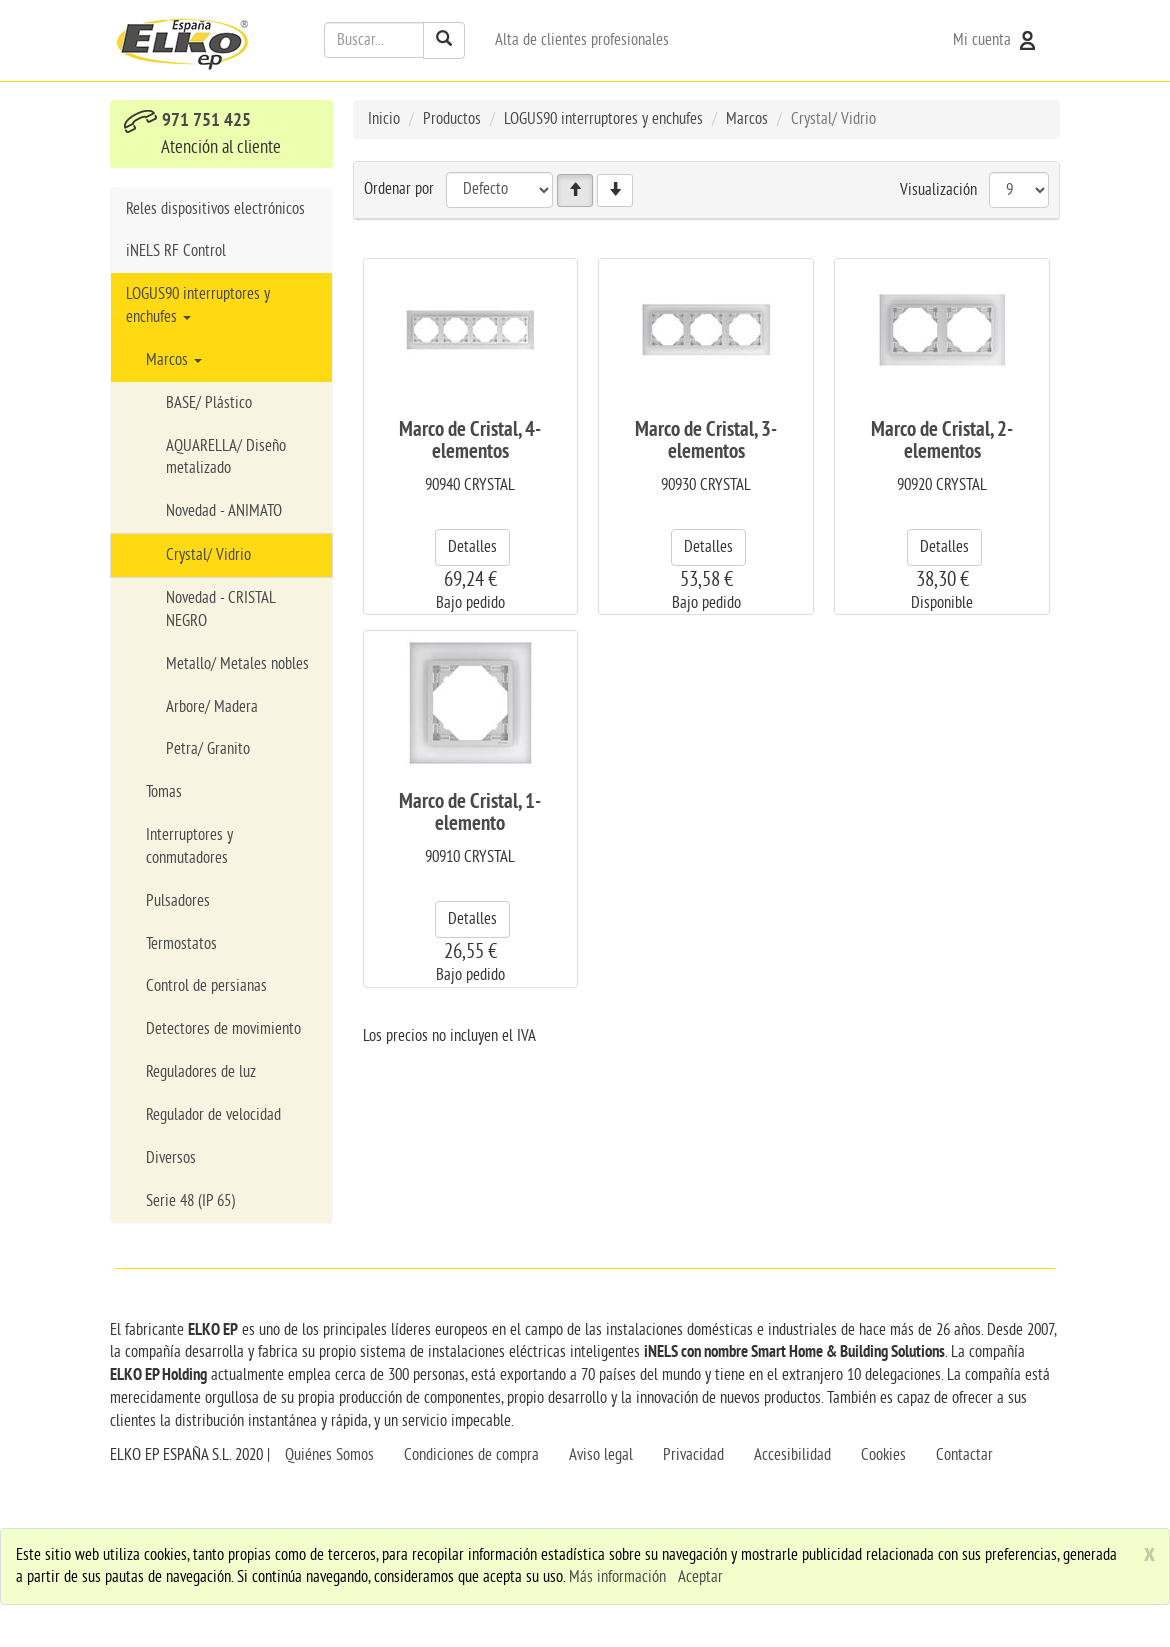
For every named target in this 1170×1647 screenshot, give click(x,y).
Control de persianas (206, 986)
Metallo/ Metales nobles (237, 664)
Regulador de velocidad (213, 1115)
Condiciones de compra (471, 1455)
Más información (617, 1577)
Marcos (174, 360)
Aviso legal (601, 1455)
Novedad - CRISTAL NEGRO (220, 609)
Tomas (164, 792)
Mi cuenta (996, 40)
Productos (452, 119)
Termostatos (181, 944)
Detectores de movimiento (223, 1029)
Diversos (171, 1158)
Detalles (472, 547)
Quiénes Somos (329, 1455)
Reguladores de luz (201, 1072)
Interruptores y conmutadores (189, 846)
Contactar (964, 1455)
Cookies (883, 1455)
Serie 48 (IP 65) (190, 1201)
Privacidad (693, 1455)
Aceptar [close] (700, 1577)
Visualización (938, 189)
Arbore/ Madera (212, 707)
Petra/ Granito (208, 749)
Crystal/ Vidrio (208, 555)
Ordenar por (399, 189)
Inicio (384, 119)
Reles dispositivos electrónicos (215, 209)
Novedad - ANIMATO (224, 511)
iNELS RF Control (176, 251)
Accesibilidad (792, 1455)
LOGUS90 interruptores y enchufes (198, 305)
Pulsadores (178, 901)
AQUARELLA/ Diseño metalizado (226, 457)
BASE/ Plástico (209, 403)
